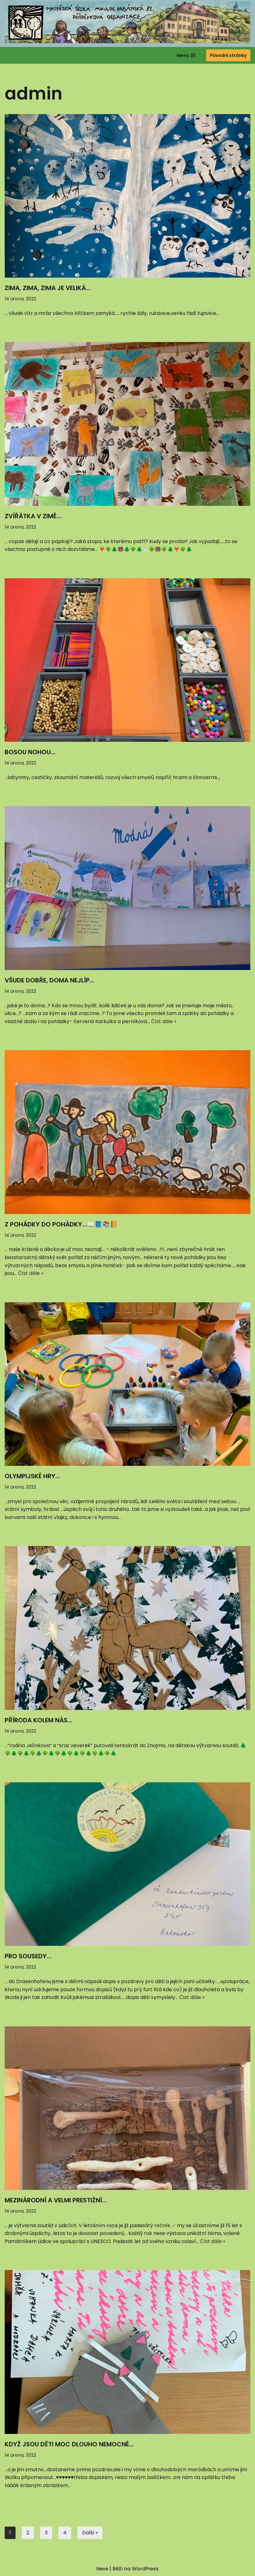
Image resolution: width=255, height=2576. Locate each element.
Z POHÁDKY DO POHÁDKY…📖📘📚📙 (61, 1224)
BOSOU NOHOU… (30, 752)
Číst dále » (163, 1021)
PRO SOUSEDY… (28, 1956)
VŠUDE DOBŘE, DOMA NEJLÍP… (49, 980)
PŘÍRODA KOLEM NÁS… (38, 1720)
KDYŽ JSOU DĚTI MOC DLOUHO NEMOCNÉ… (69, 2444)
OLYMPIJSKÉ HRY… (32, 1476)
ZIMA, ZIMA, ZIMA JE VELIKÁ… (47, 288)
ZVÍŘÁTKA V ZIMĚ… (33, 516)
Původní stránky (228, 55)
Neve (102, 2569)
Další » (90, 2533)
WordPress (145, 2569)
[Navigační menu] (186, 55)
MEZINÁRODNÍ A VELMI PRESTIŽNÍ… (56, 2200)
